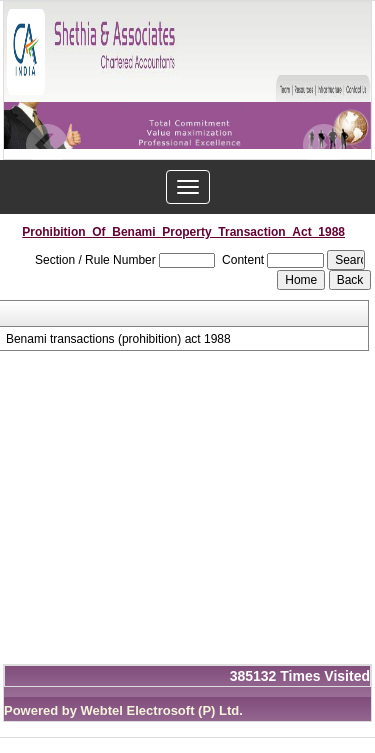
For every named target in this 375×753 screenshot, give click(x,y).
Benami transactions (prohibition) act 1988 (118, 339)
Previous (47, 145)
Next (323, 145)
